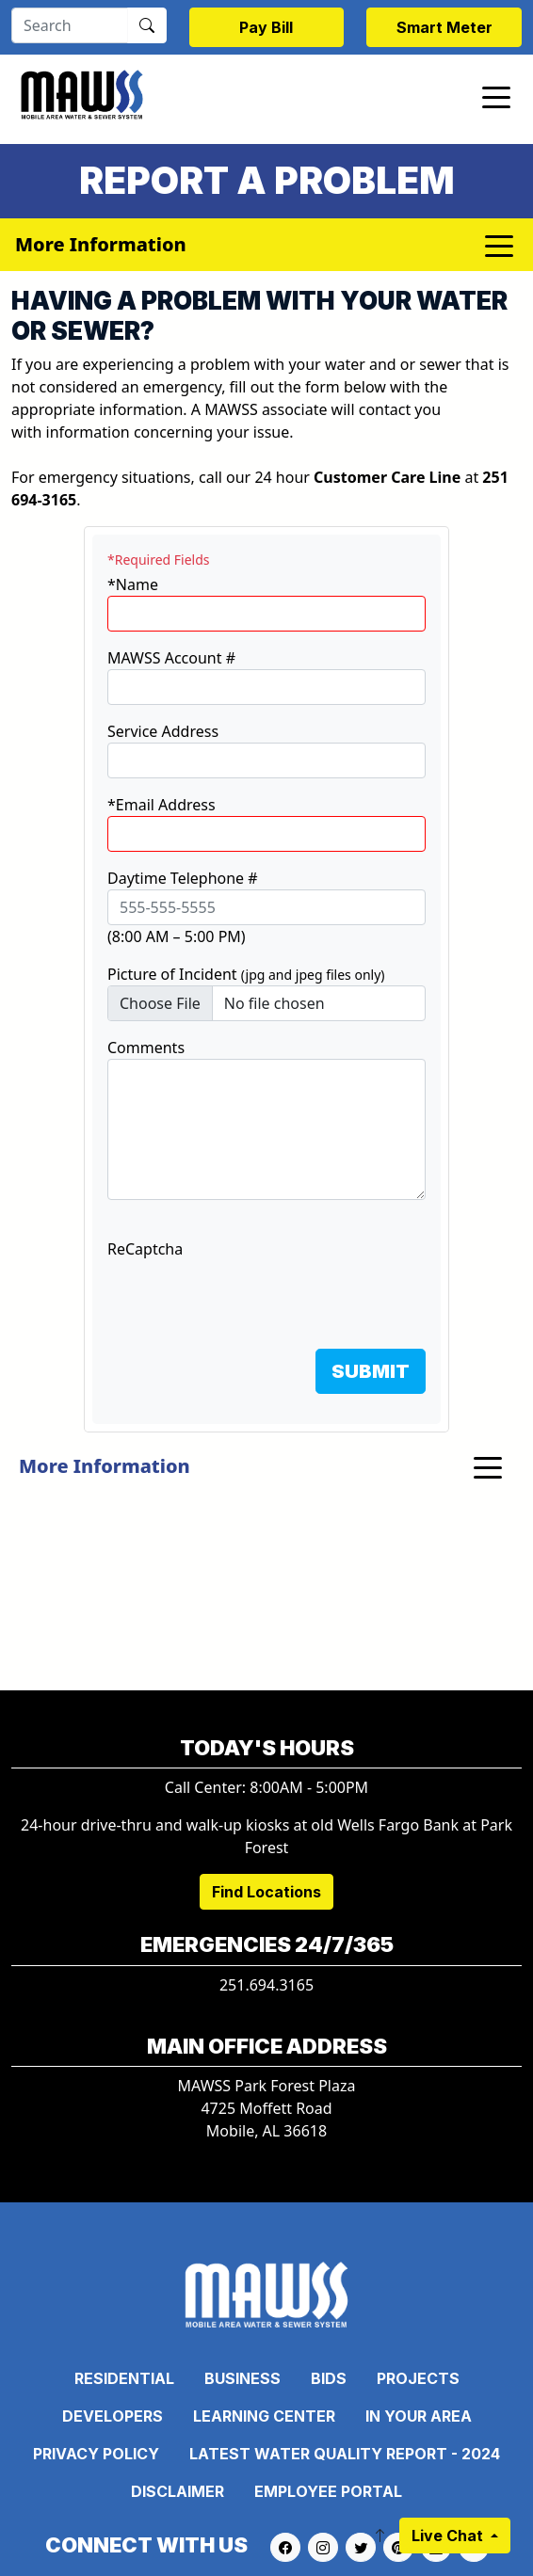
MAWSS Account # (171, 658)
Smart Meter (444, 27)
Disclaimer (177, 2491)
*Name (132, 584)
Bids (329, 2378)
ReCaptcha (145, 1249)
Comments (146, 1047)
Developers (112, 2416)
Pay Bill (266, 27)
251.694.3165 (266, 1985)
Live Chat (449, 2535)
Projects (418, 2378)
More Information (104, 1466)
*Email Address (161, 804)
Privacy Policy (96, 2453)
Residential (124, 2378)
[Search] (69, 25)
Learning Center (264, 2416)
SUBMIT (370, 1371)
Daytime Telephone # (182, 878)
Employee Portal (328, 2491)
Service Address (162, 731)
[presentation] (250, 1297)
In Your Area (418, 2416)
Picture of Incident (246, 974)
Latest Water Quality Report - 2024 (344, 2453)
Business (242, 2378)
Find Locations (266, 1891)
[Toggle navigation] (496, 96)
